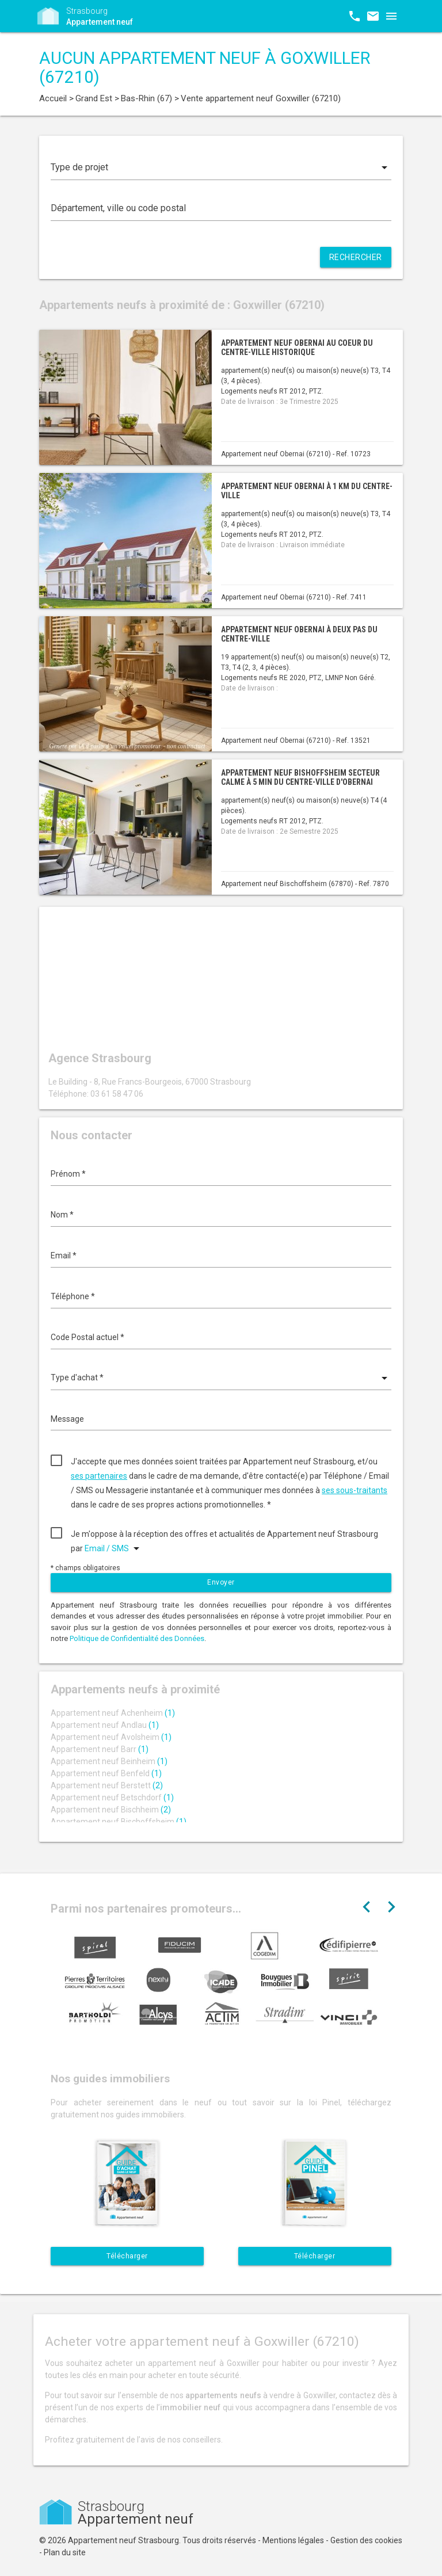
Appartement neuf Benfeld (106, 1773)
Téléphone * (73, 1296)
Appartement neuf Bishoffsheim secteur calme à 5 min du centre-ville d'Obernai (300, 777)
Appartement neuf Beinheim (109, 1761)
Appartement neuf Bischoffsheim (118, 1821)
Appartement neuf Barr (99, 1749)
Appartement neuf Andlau (105, 1725)
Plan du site (65, 2552)
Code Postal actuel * (87, 1337)
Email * (64, 1255)
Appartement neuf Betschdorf (112, 1797)
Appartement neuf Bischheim (111, 1809)
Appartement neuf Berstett (107, 1785)
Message (67, 1419)
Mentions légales (293, 2540)
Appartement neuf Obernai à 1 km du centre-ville (307, 490)
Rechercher (355, 257)
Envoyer (221, 1582)
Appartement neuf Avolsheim (111, 1737)
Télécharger (127, 2256)
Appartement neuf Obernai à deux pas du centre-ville (299, 634)
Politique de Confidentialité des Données (137, 1638)
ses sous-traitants (354, 1490)
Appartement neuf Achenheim (113, 1713)
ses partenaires (99, 1475)
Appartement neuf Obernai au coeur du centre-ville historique (297, 347)
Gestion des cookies (366, 2540)
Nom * (62, 1214)
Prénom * (68, 1173)
